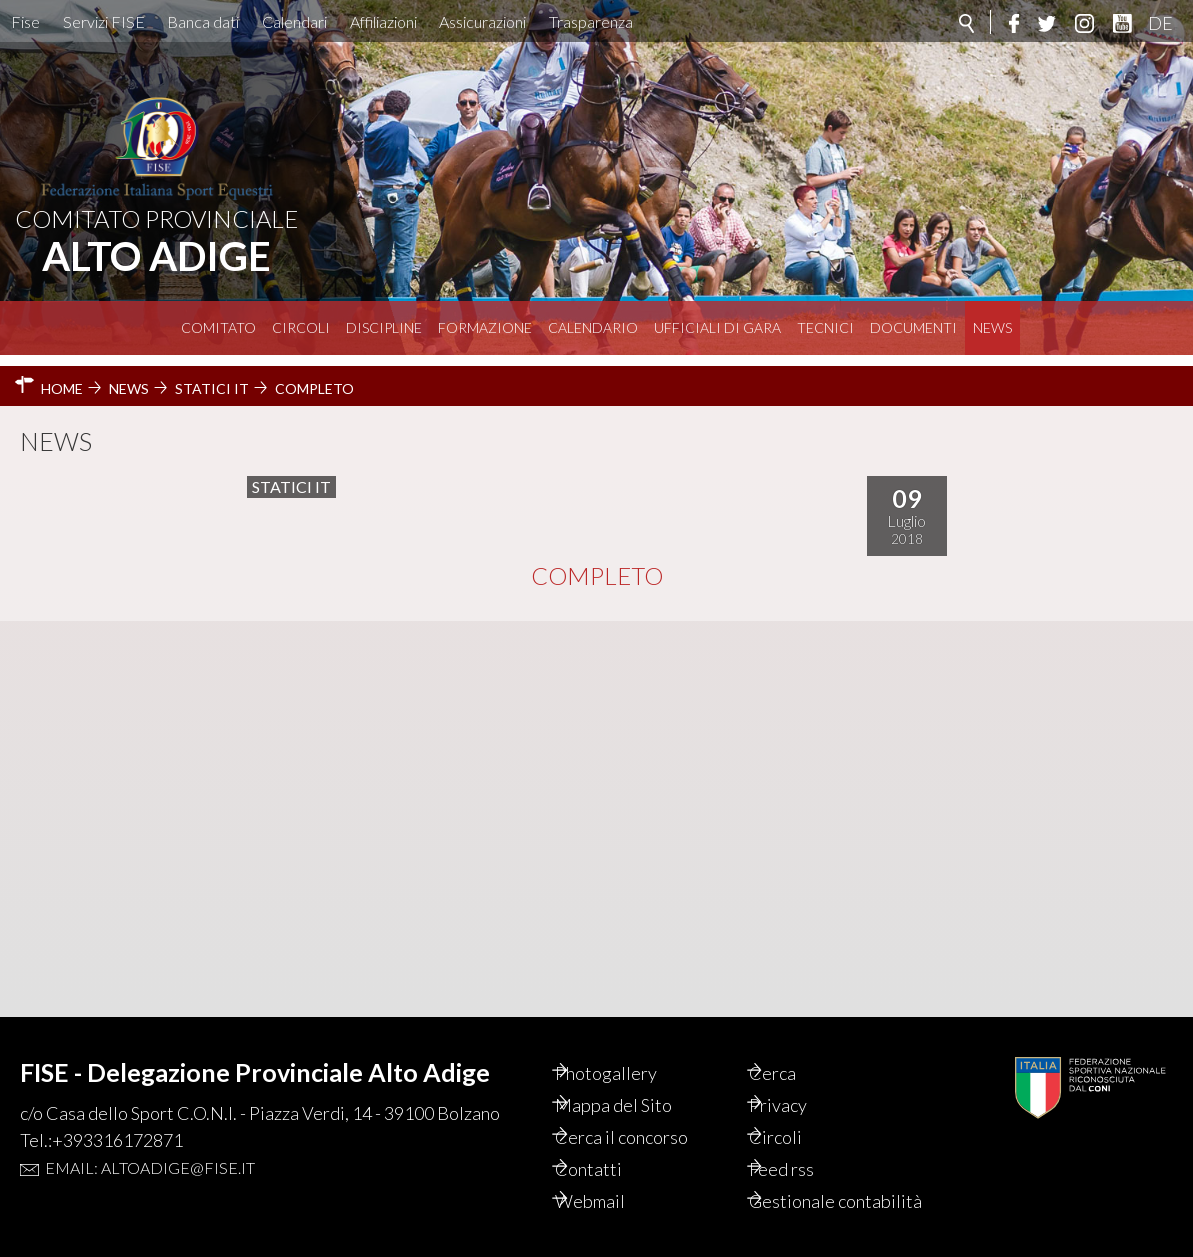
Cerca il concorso (643, 1115)
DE (1160, 23)
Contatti (610, 1147)
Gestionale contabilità (815, 1190)
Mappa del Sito (635, 1083)
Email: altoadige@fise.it (150, 1145)
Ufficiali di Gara (717, 327)
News (992, 327)
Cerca (795, 1051)
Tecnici (825, 327)
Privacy (801, 1083)
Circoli (301, 327)
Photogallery (628, 1051)
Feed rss (804, 1147)
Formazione (485, 327)
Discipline (384, 327)
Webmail (612, 1179)
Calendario (593, 327)
